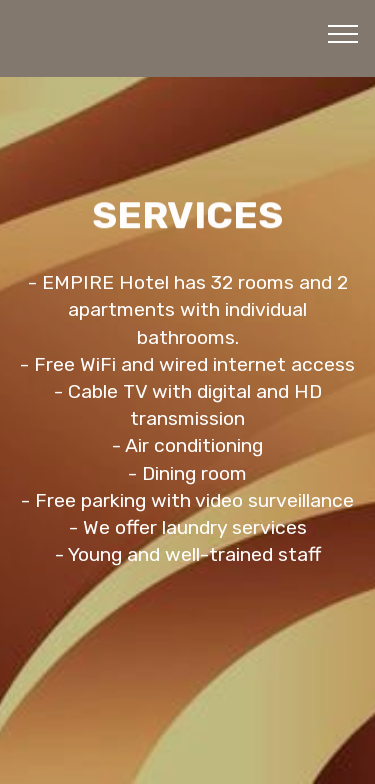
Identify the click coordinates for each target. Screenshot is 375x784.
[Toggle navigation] (343, 33)
